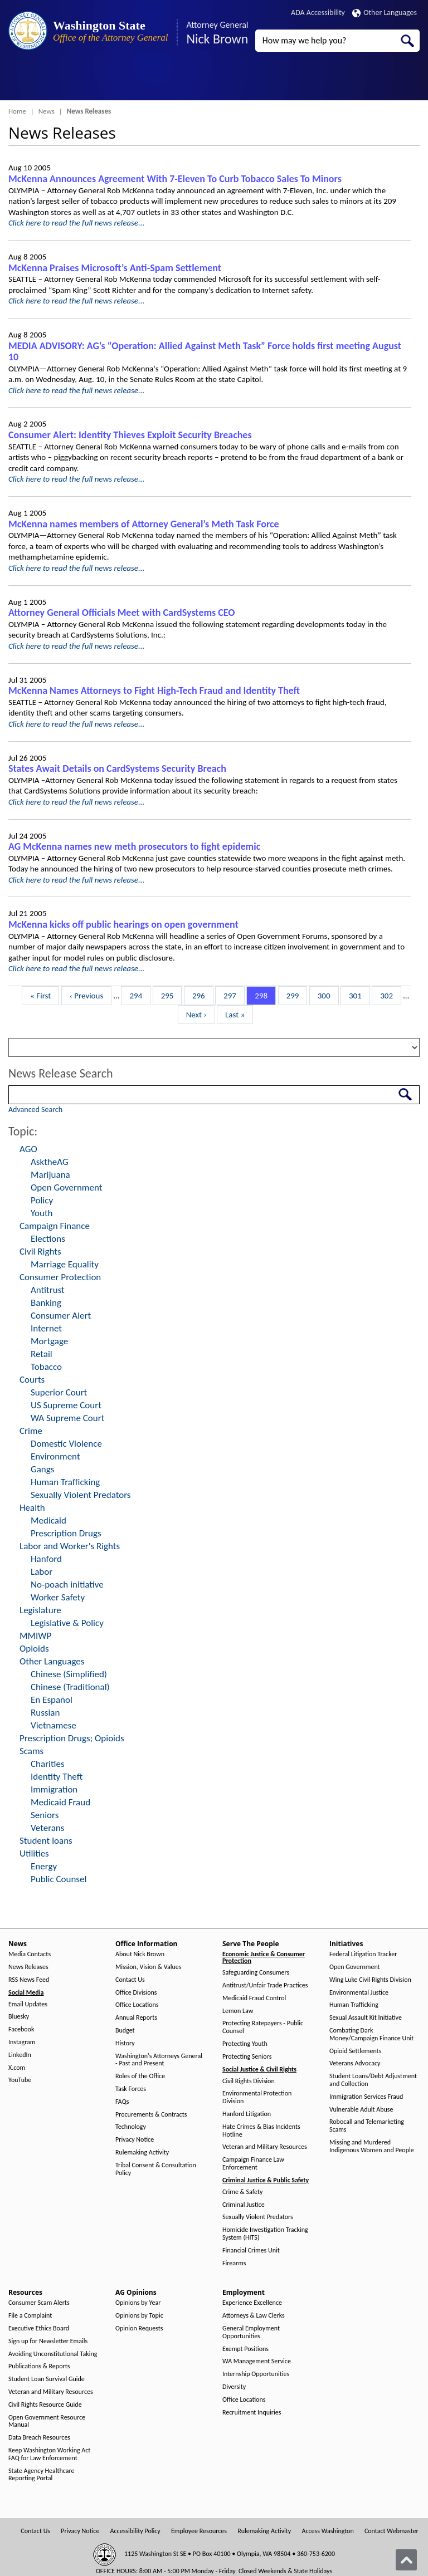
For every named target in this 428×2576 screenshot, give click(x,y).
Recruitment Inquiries (251, 2412)
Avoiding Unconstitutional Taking (52, 2354)
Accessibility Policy (135, 2531)
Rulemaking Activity (142, 2152)
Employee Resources (199, 2531)
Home (17, 111)
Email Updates (27, 2004)
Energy (44, 1866)
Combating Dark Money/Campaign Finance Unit (371, 2034)
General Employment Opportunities (251, 2332)
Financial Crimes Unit (251, 2250)
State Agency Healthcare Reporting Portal (41, 2474)
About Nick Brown (139, 1954)
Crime (31, 1431)
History (125, 2043)
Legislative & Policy (67, 1623)
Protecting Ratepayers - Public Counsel (262, 2027)
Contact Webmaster (391, 2531)
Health (32, 1508)
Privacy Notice (134, 2139)
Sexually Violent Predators (80, 1495)
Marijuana (50, 1175)
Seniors (45, 1815)
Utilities (34, 1853)
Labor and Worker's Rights (70, 1546)
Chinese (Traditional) (70, 1687)
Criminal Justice (243, 2204)
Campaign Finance (55, 1226)
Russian (45, 1712)
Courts (32, 1379)
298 (263, 995)
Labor (41, 1572)
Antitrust (48, 1290)
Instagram (21, 2042)
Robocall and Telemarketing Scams (366, 2125)
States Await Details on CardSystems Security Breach (117, 768)
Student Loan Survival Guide (46, 2379)
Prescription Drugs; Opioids (72, 1738)
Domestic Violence (66, 1443)
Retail (41, 1354)
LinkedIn (19, 2055)
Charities (48, 1764)
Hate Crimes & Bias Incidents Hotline (261, 2130)
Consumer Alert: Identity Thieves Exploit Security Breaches (130, 435)
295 (169, 995)
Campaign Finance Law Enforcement (253, 2163)
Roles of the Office (140, 2076)
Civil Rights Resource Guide (45, 2404)
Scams (31, 1751)
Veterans (47, 1828)
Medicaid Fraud (60, 1802)
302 (388, 995)
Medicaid (48, 1520)
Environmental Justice (358, 1992)
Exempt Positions (245, 2349)
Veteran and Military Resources (264, 2147)
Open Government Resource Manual (46, 2421)
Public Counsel (58, 1879)
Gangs (42, 1469)
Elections (48, 1239)
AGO (28, 1149)
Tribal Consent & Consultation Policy (155, 2169)
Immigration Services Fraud (366, 2096)
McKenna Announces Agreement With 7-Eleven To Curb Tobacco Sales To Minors (175, 179)
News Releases (28, 1967)
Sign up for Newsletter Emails (47, 2341)
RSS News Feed (28, 1980)
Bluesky (18, 2016)
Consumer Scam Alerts (39, 2302)
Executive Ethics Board (38, 2328)
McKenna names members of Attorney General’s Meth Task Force (143, 524)
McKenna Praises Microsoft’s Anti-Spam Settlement (114, 268)
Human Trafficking (65, 1482)
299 (294, 995)
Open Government (66, 1187)
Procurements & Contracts (151, 2114)
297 (231, 995)
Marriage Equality (65, 1264)
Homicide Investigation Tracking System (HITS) (265, 2233)
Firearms (234, 2263)
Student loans (46, 1841)
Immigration (54, 1789)
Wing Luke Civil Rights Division (370, 1980)
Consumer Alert (61, 1315)
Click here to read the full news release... (76, 223)
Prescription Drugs (66, 1533)
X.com (16, 2067)
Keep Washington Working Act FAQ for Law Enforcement (49, 2454)
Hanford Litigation (246, 2114)
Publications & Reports (39, 2366)
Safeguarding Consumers (255, 1972)
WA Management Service (256, 2361)
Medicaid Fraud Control (254, 1998)
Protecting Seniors (246, 2056)
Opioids (34, 1648)
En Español (51, 1700)
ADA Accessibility (318, 12)
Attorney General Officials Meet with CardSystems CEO (121, 612)
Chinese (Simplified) (69, 1674)
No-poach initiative (67, 1584)
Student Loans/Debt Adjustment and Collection (373, 2080)
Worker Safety (58, 1597)
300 (326, 995)
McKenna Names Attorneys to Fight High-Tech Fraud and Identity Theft (154, 690)
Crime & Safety (242, 2192)
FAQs (122, 2101)
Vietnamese (53, 1725)
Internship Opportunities (255, 2374)
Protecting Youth (245, 2044)
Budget (125, 2030)
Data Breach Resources (39, 2437)
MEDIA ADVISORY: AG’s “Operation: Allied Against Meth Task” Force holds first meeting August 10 (204, 352)
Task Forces (130, 2089)
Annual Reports (136, 2017)
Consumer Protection (60, 1277)
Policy (42, 1200)
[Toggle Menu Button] (18, 80)
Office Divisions (136, 1992)
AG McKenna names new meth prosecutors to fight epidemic (134, 846)
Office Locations (136, 2005)
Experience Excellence (252, 2302)
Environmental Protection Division (256, 2097)
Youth (42, 1213)
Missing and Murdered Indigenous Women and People (371, 2146)
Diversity (234, 2387)
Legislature (40, 1610)
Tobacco (46, 1367)
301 (357, 995)
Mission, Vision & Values (148, 1967)
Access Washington (327, 2531)
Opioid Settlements (355, 2051)
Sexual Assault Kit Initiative (365, 2017)
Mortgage (49, 1341)
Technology (130, 2127)
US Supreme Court (66, 1405)
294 (137, 995)
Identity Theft (56, 1776)
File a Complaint (30, 2315)
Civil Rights (40, 1251)
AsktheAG (50, 1162)
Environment (55, 1456)
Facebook (21, 2029)
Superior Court (59, 1392)
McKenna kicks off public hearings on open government (123, 924)
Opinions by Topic (139, 2315)
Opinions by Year (137, 2302)
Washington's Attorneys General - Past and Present (158, 2060)
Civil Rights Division (248, 2081)
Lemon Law (237, 2011)
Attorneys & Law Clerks (253, 2315)
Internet (46, 1328)
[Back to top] (406, 2559)
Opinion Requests (139, 2328)
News (46, 111)
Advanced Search (35, 1109)
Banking (46, 1303)
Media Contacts (29, 1954)
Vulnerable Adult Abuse (361, 2109)
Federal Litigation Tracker (363, 1954)
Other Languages (384, 12)
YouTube (19, 2080)
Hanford (46, 1559)
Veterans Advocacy (355, 2063)
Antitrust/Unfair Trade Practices (265, 1985)
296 (200, 995)
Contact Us (130, 1980)
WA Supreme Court (67, 1418)
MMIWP (35, 1636)
